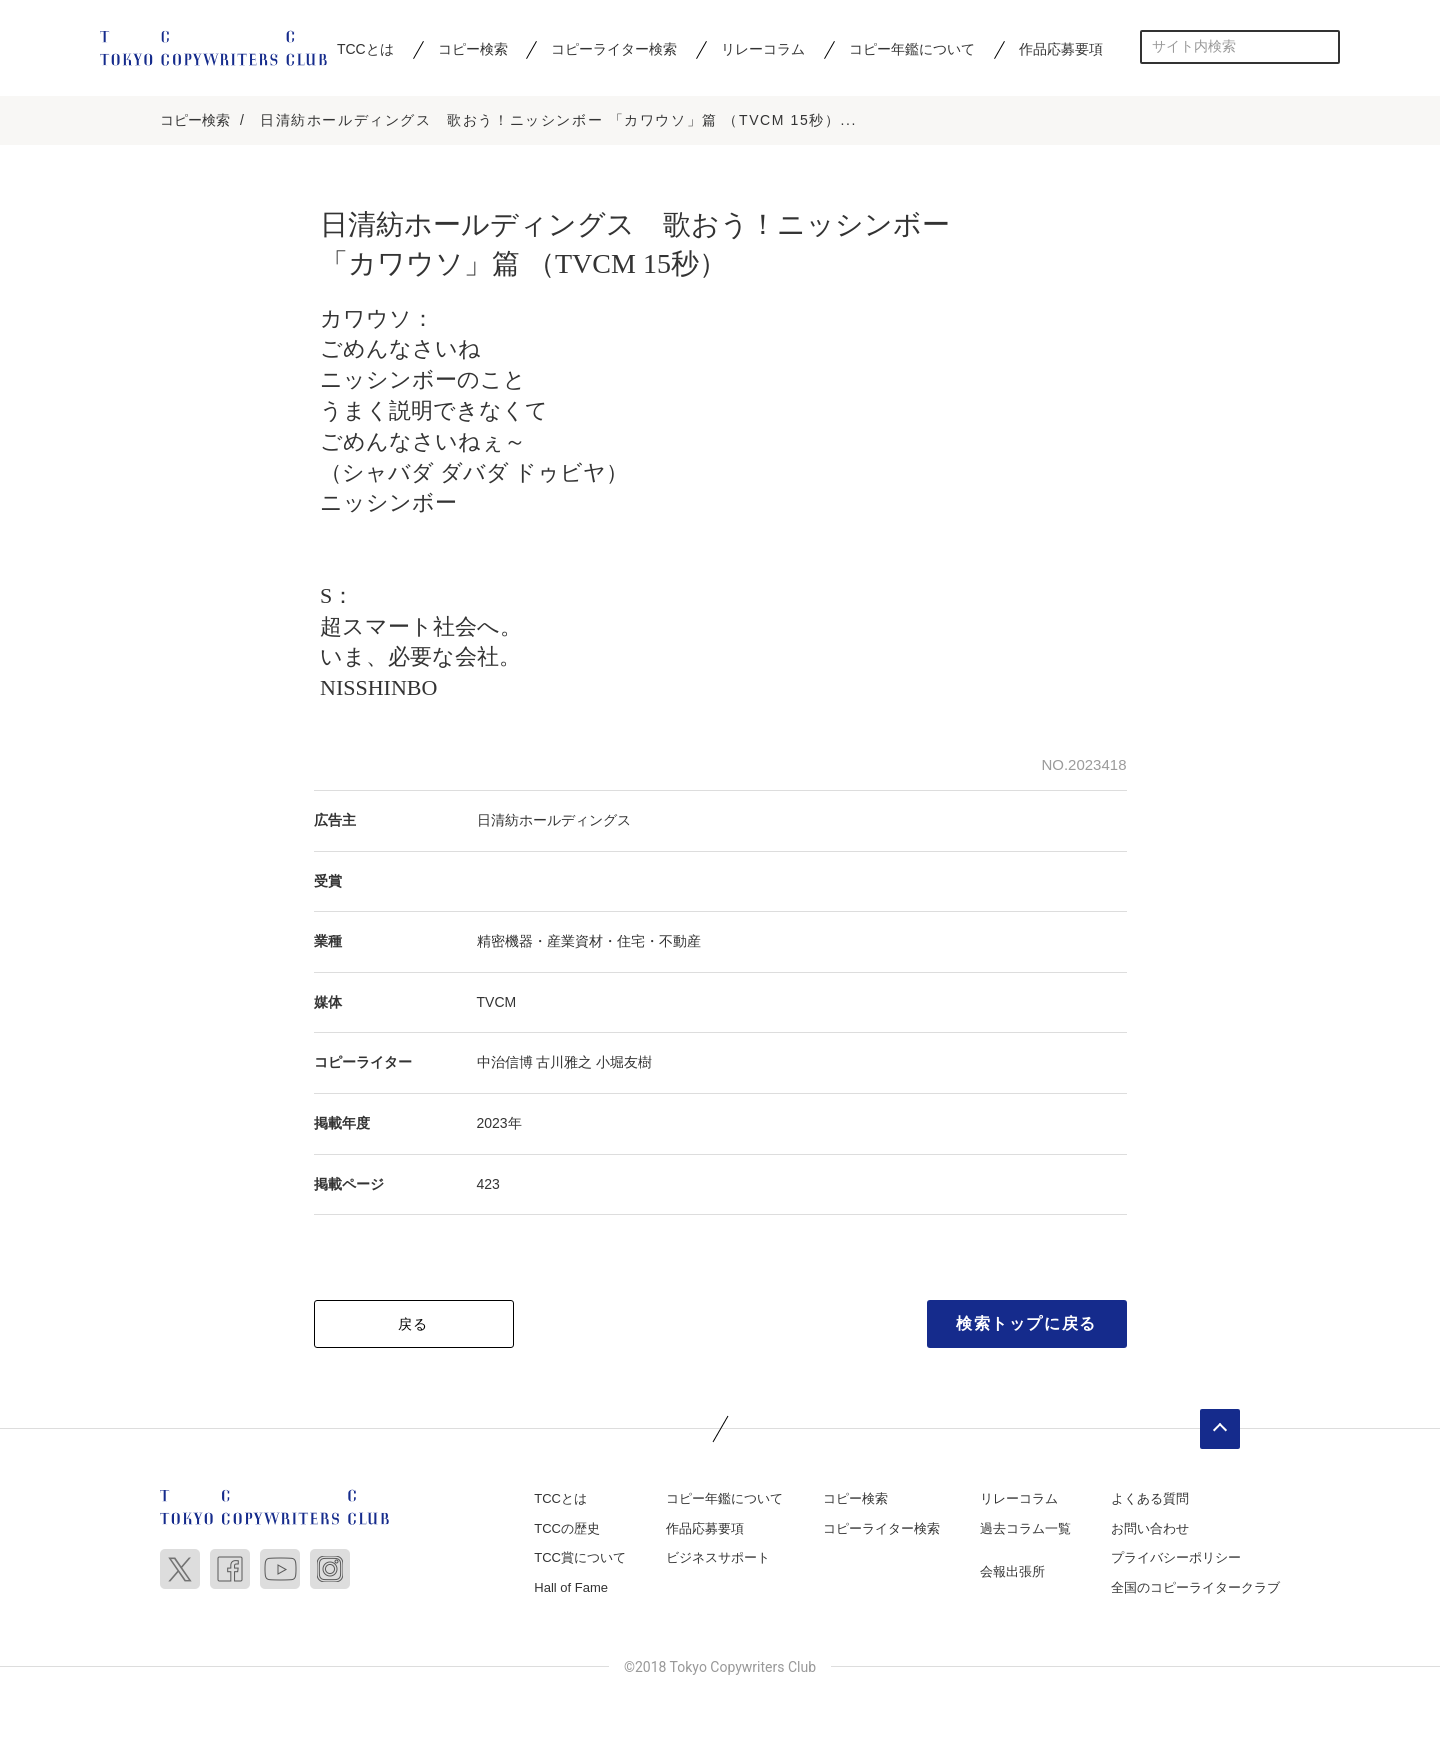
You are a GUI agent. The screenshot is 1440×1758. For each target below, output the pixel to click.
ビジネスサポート (718, 1558)
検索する (1323, 46)
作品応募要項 (1061, 49)
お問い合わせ (1150, 1528)
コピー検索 (473, 49)
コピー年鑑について (912, 49)
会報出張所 (1012, 1572)
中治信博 (505, 1063)
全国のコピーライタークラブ (1195, 1587)
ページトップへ (1220, 1430)
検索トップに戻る (1026, 1324)
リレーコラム (763, 49)
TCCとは (365, 49)
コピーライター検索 (614, 49)
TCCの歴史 (567, 1528)
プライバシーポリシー (1176, 1558)
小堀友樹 (624, 1063)
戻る (413, 1325)
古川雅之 (564, 1063)
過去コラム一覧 (1025, 1528)
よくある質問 (1150, 1499)
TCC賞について (580, 1558)
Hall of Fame (571, 1587)
